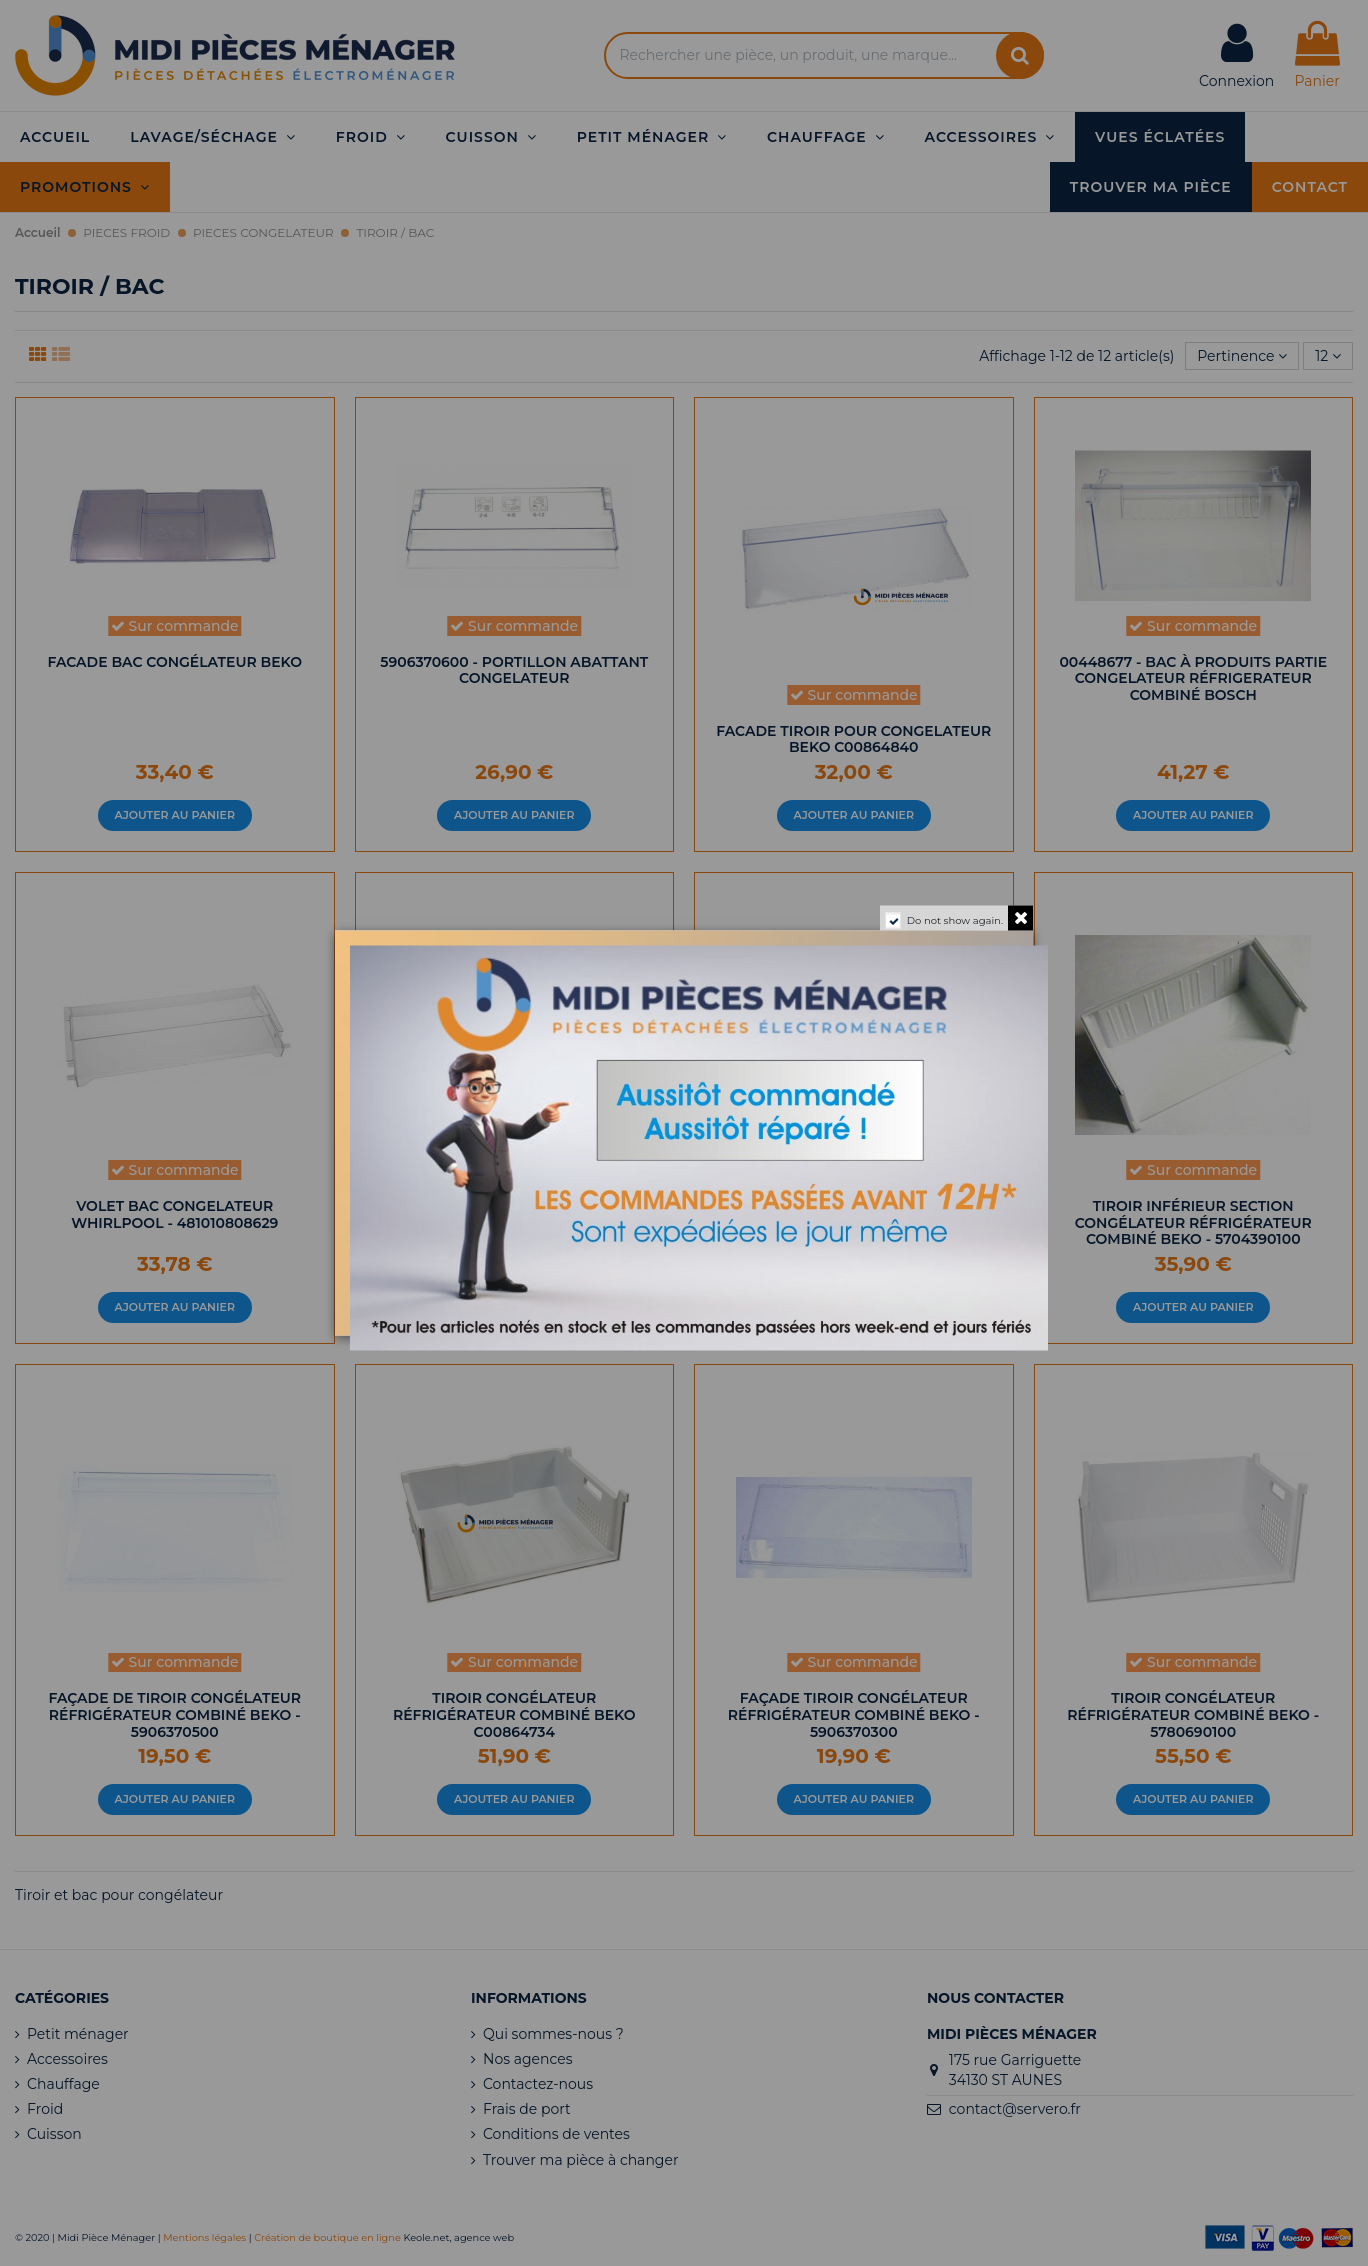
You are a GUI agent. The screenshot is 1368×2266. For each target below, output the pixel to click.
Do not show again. (955, 920)
